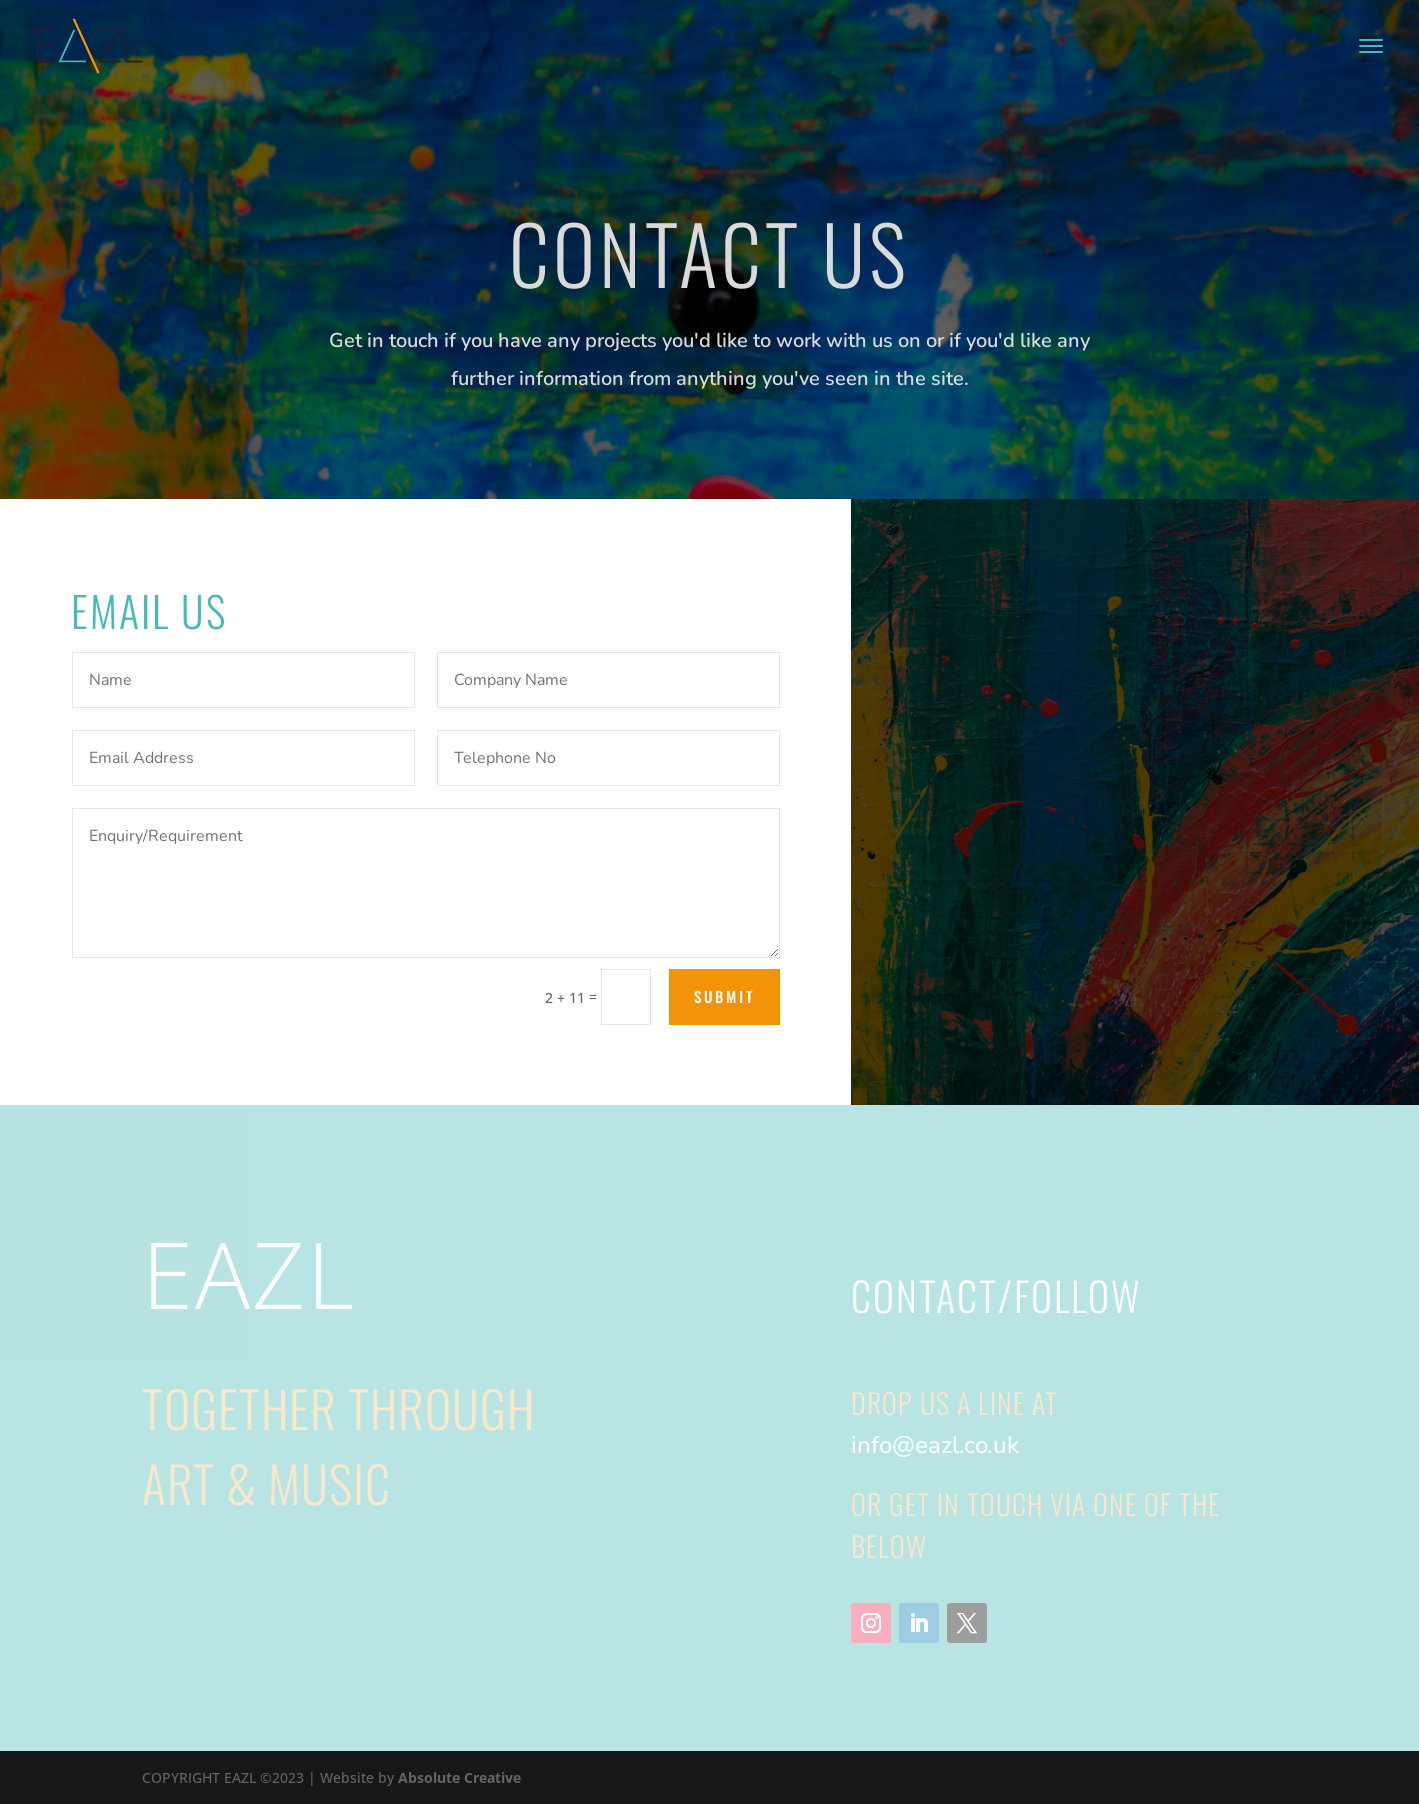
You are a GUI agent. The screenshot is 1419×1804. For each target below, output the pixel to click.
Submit (724, 996)
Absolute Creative (459, 1777)
